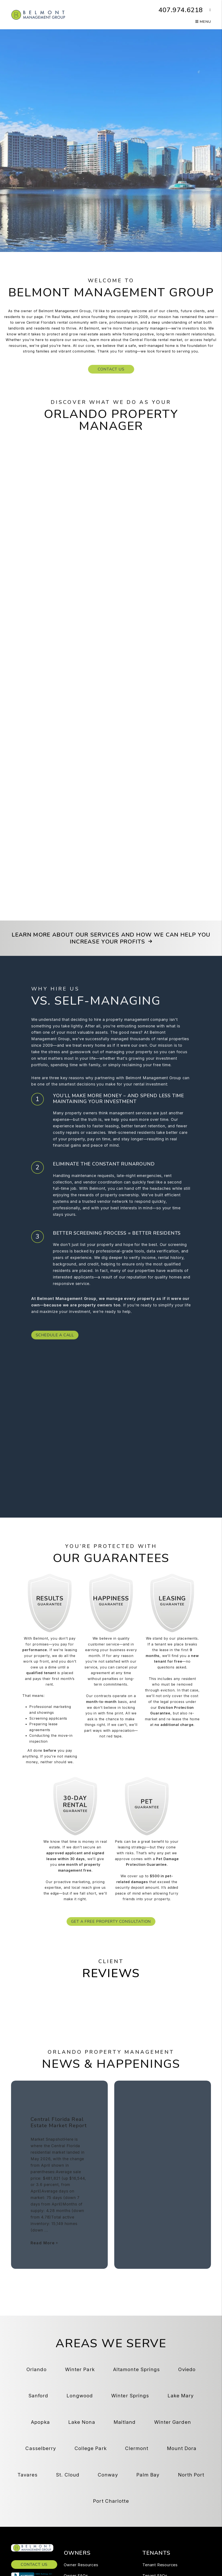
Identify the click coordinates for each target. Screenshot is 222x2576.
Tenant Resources (160, 2565)
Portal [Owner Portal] (57, 212)
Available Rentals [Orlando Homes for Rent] (165, 153)
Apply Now (164, 163)
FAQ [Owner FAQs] (57, 232)
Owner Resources (81, 2565)
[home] (38, 14)
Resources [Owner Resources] (57, 222)
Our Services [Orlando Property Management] (57, 153)
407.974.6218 (180, 10)
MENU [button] (203, 21)
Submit (181, 97)
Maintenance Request (165, 222)
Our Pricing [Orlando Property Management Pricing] (57, 163)
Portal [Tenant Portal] (164, 212)
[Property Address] (93, 97)
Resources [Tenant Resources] (164, 232)
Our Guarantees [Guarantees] (57, 173)
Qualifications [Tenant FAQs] (164, 173)
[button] (207, 10)
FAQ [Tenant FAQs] (165, 242)
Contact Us (34, 2564)
